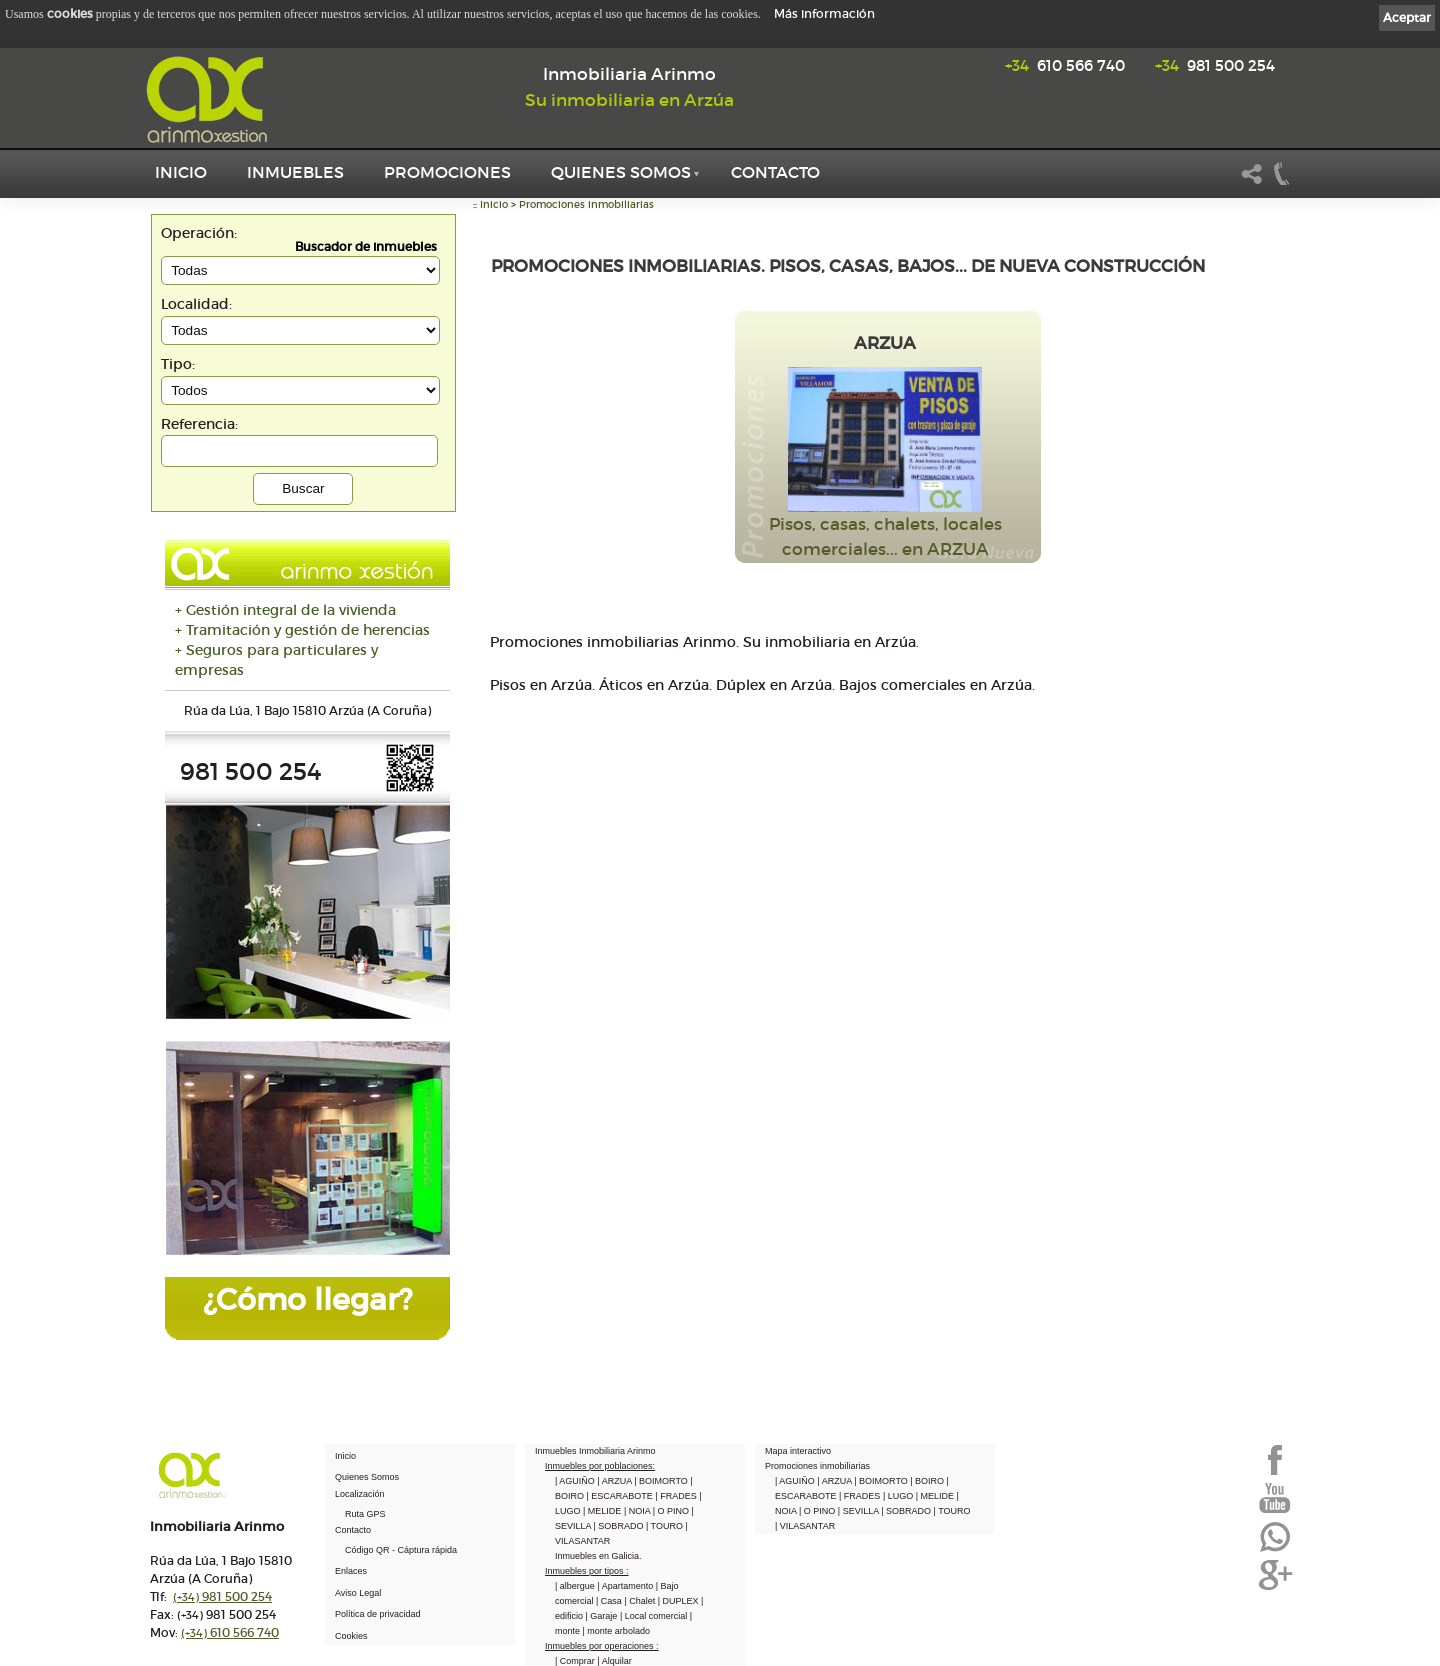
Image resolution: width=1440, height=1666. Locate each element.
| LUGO (899, 1496)
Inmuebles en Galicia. (598, 1556)
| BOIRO (928, 1481)
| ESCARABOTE (621, 1496)
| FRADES (677, 1496)
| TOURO (666, 1526)
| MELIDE (603, 1511)
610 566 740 (1065, 65)
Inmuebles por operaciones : (602, 1646)
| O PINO (672, 1511)
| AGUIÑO (576, 1481)
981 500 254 (1215, 65)
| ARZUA (615, 1481)
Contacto (775, 172)
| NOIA (638, 1511)
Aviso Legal (358, 1593)
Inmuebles (295, 172)
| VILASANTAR (805, 1526)
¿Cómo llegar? (307, 1299)
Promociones (447, 172)
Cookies (351, 1636)
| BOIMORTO (662, 1481)
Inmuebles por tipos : (587, 1571)
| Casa (610, 1601)
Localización (360, 1494)
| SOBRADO (620, 1526)
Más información (824, 13)
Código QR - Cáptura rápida (401, 1550)
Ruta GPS (365, 1514)
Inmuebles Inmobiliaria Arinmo (595, 1451)
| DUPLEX (679, 1601)
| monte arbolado (616, 1631)
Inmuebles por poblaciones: (600, 1466)
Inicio (181, 172)
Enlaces (351, 1571)
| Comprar (576, 1661)
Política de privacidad (378, 1614)
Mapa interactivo (798, 1451)
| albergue (576, 1586)
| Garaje (603, 1616)
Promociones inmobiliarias (586, 204)
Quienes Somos (621, 172)
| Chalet (640, 1601)
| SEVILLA (859, 1511)
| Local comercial (655, 1616)
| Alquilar (614, 1661)
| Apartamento (626, 1586)
